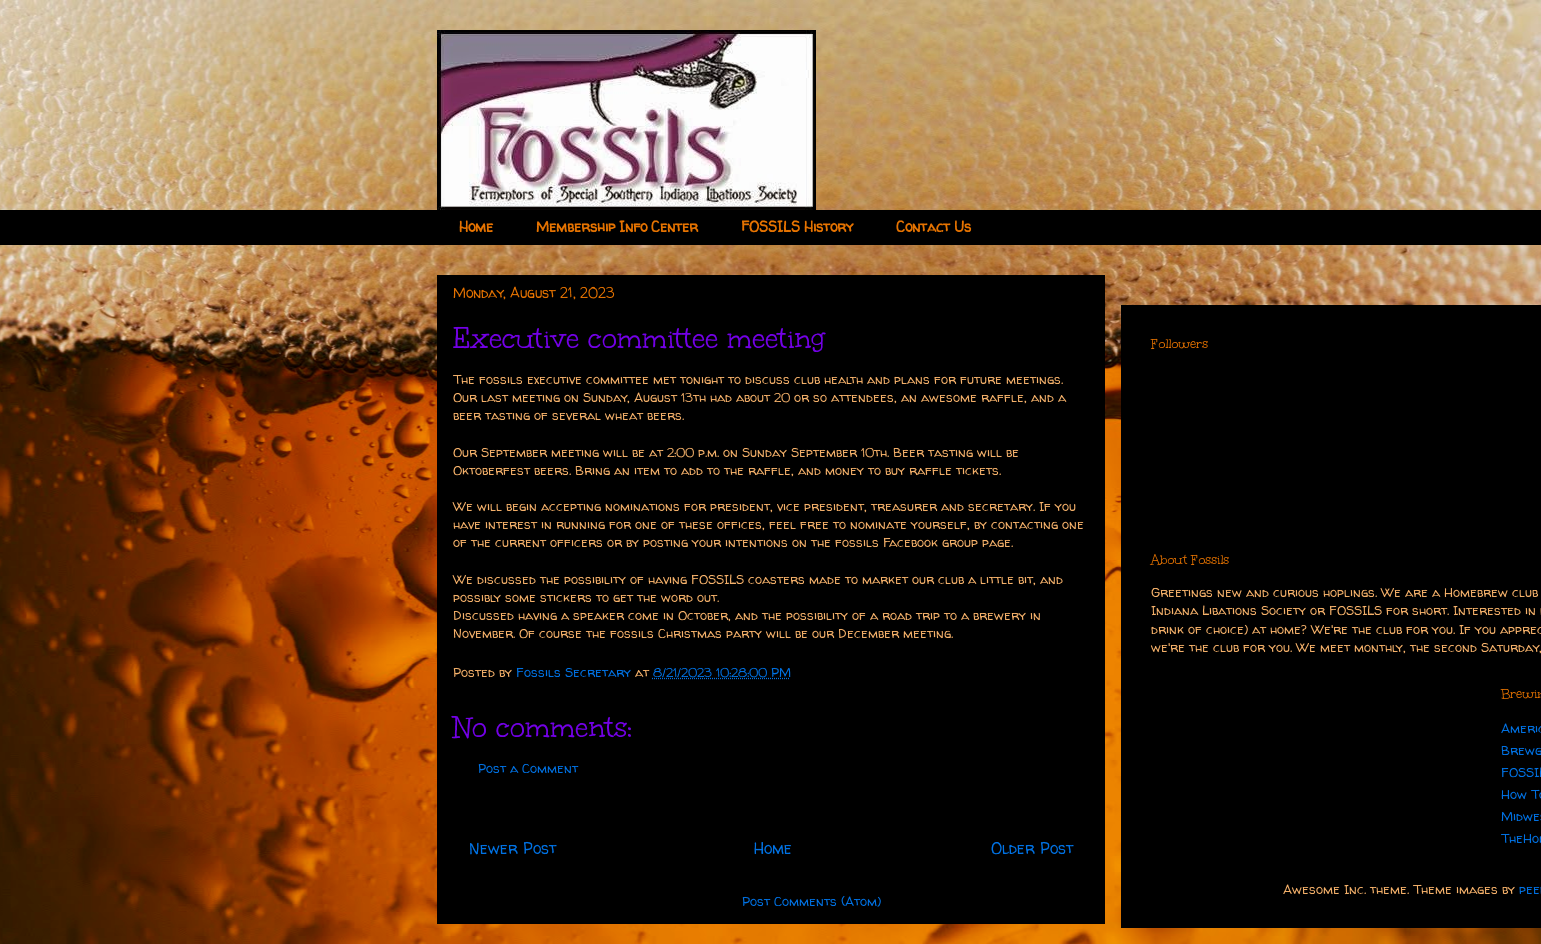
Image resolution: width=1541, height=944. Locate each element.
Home (476, 226)
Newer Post (512, 848)
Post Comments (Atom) (811, 901)
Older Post (1032, 848)
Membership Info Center (617, 226)
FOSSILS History (797, 226)
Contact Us (933, 226)
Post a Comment (528, 768)
